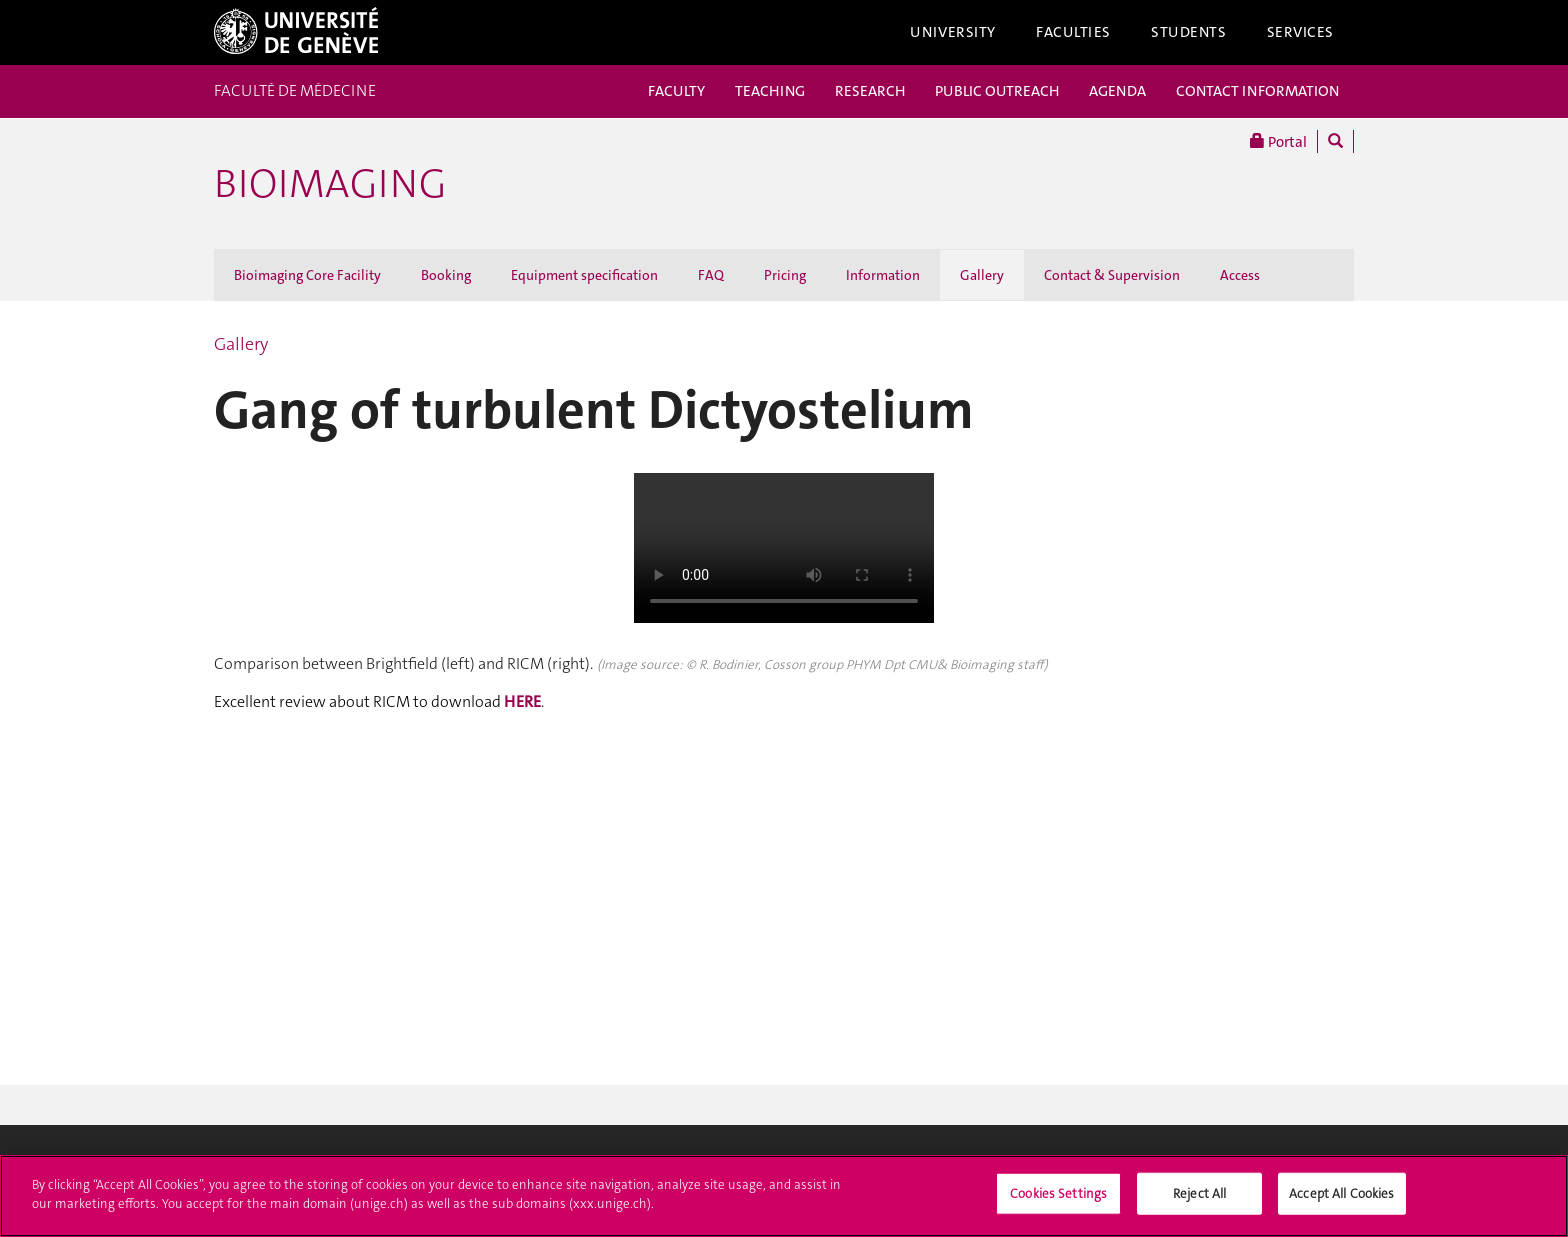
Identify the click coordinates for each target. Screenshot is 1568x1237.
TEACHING (770, 91)
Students (1189, 32)
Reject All (1199, 1193)
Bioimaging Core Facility (307, 275)
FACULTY (676, 91)
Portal (1278, 141)
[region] (784, 1196)
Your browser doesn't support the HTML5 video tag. (784, 548)
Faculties (1073, 32)
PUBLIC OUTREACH (997, 91)
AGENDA (1117, 91)
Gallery (982, 275)
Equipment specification (584, 275)
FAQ (711, 275)
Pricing (785, 275)
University (953, 32)
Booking (446, 275)
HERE (522, 701)
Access (1240, 275)
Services (1301, 32)
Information (883, 275)
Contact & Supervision (1112, 275)
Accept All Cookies (1341, 1193)
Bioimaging (330, 184)
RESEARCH (870, 91)
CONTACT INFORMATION (1257, 91)
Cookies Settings (1058, 1193)
